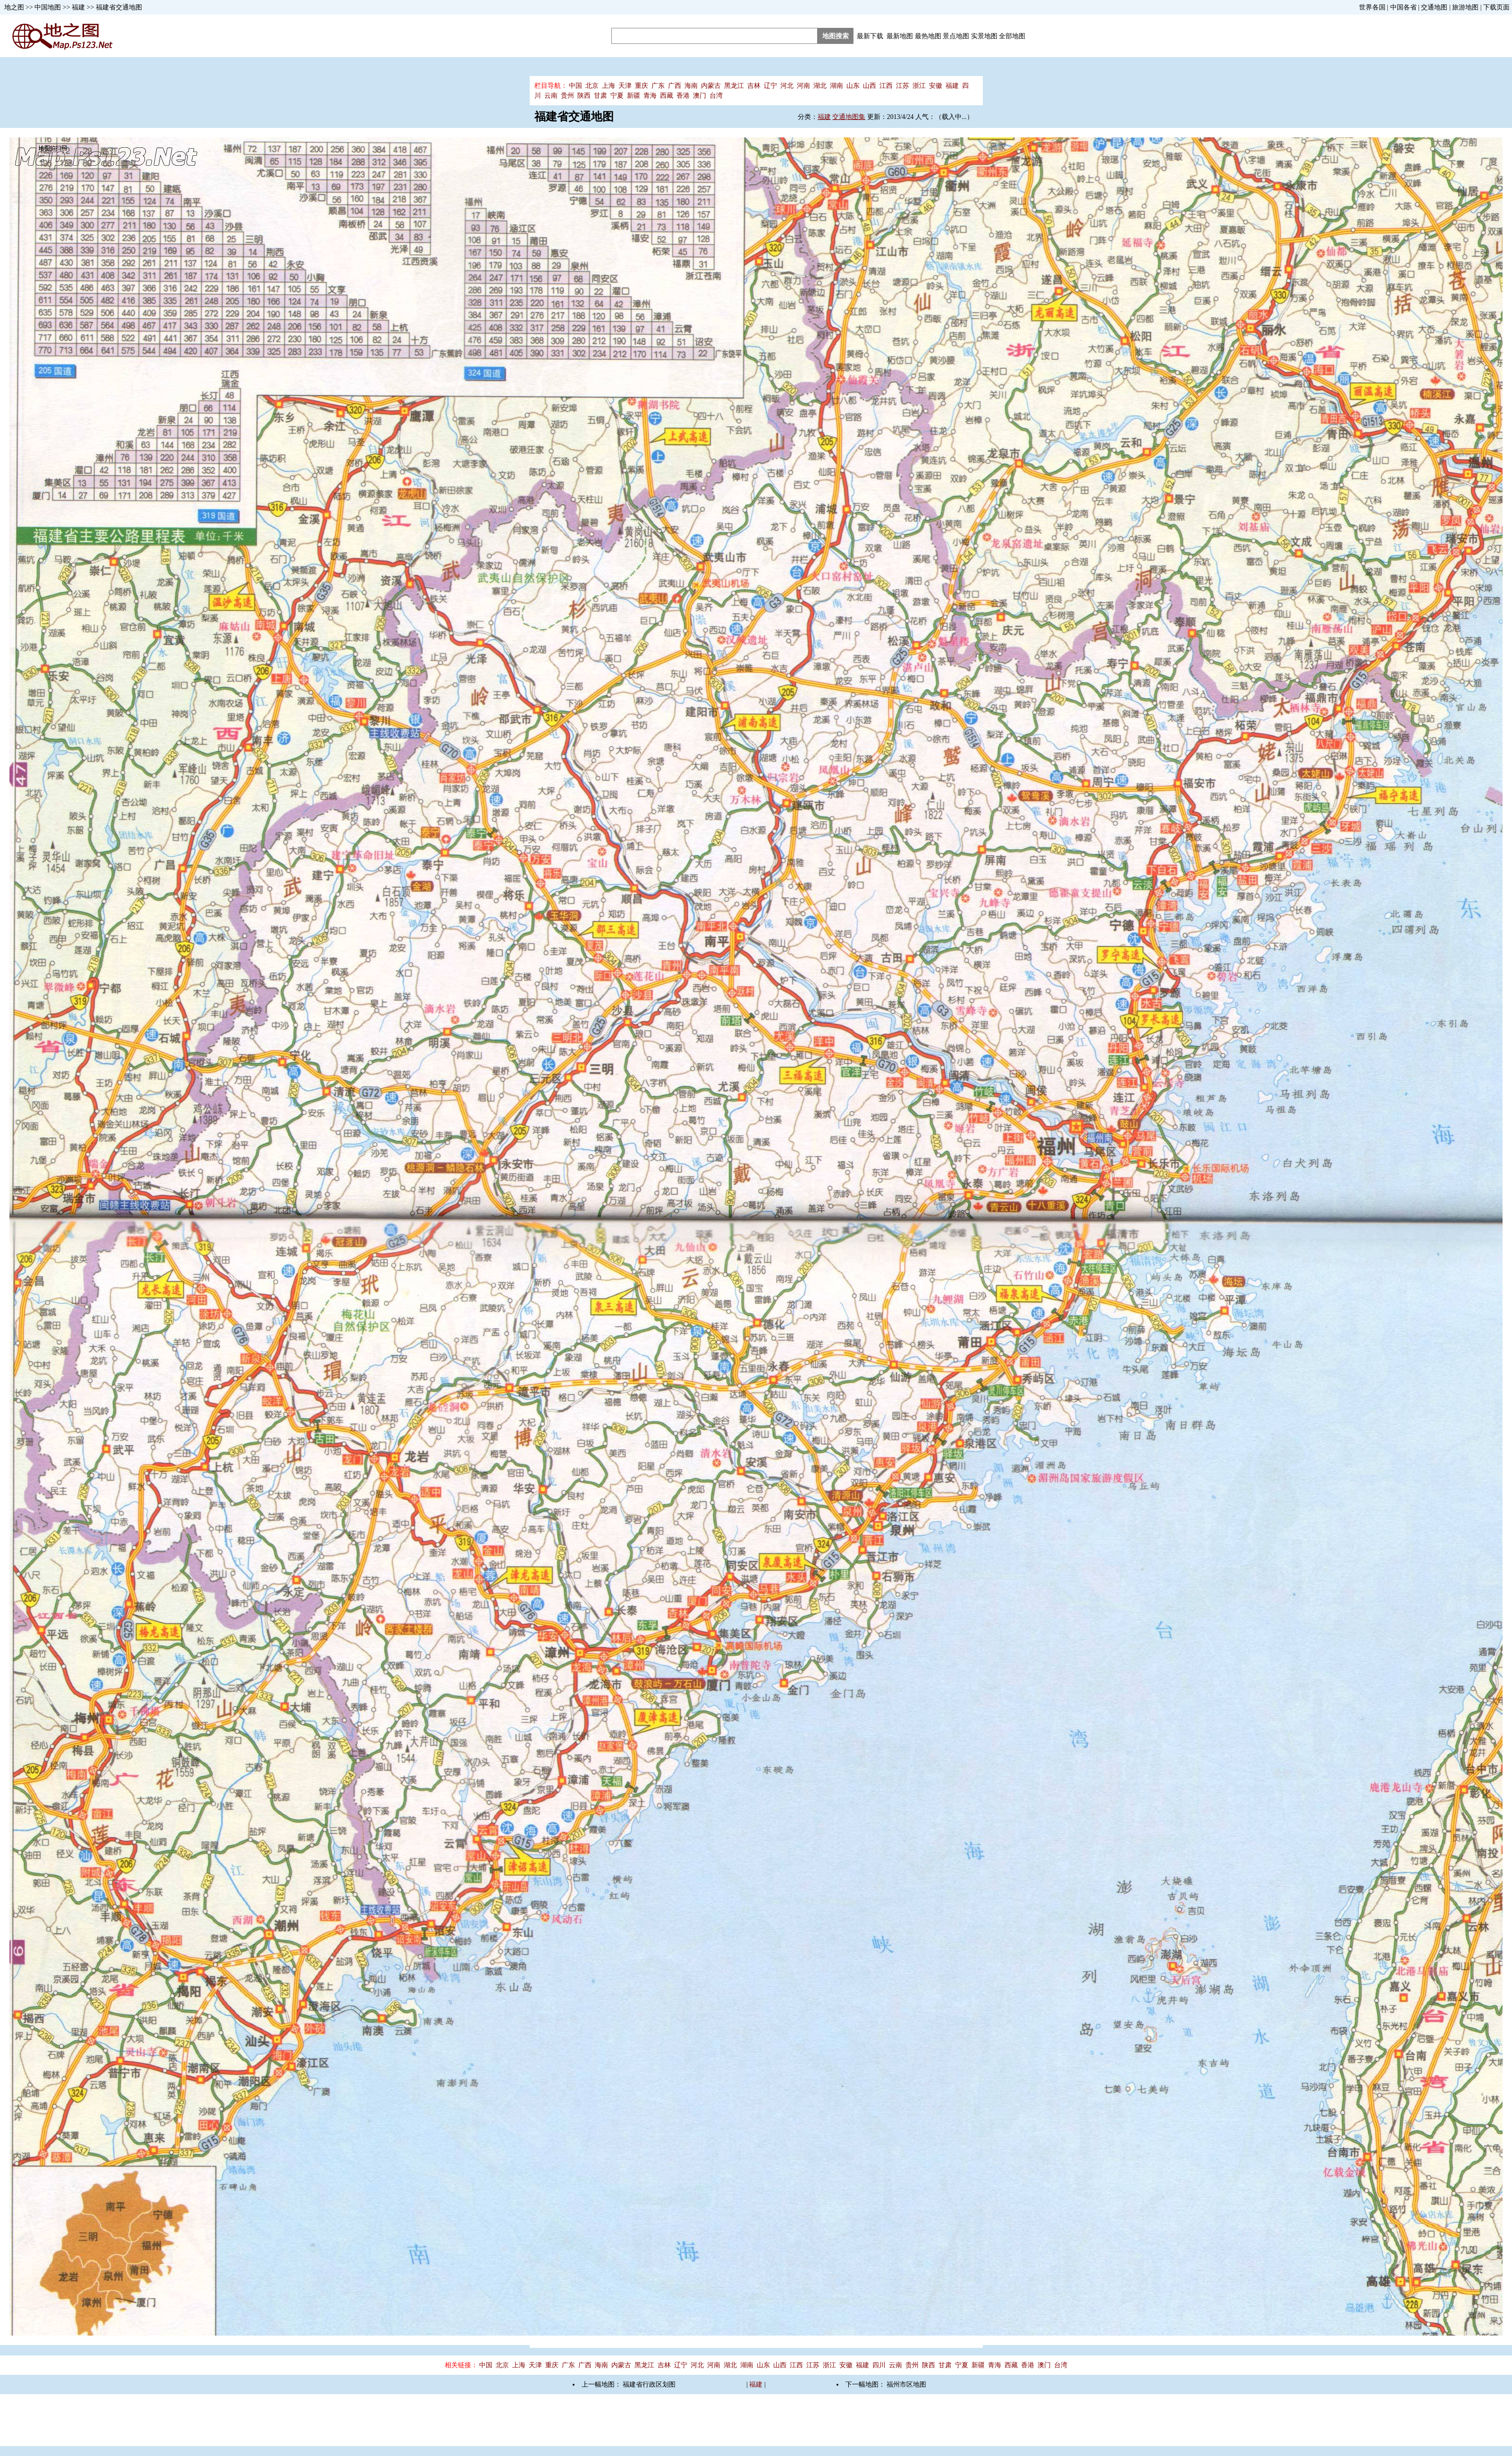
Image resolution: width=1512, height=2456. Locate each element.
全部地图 (1012, 36)
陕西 (584, 95)
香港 (683, 95)
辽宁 (770, 85)
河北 (787, 85)
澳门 (699, 95)
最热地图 (928, 36)
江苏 (902, 85)
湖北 (820, 85)
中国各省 (1403, 7)
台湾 (716, 95)
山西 (869, 85)
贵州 (567, 95)
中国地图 (47, 7)
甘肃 (600, 95)
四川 (879, 2365)
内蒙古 (711, 85)
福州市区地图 (906, 2384)
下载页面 (1496, 7)
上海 (608, 85)
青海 (650, 95)
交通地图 (1434, 7)
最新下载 (870, 36)
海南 (691, 85)
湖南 (836, 85)
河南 (803, 85)
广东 (658, 85)
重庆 (641, 85)
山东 (853, 85)
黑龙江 (734, 85)
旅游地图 (1465, 7)
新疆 (633, 95)
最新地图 (900, 36)
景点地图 (956, 36)
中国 (575, 85)
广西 (674, 85)
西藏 (666, 95)
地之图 (14, 7)
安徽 (935, 85)
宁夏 (617, 95)
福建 (78, 7)
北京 (592, 85)
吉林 (753, 85)
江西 (886, 85)
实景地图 (984, 36)
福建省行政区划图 (649, 2384)
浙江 (919, 85)
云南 (550, 95)
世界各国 (1372, 7)
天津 (625, 85)
